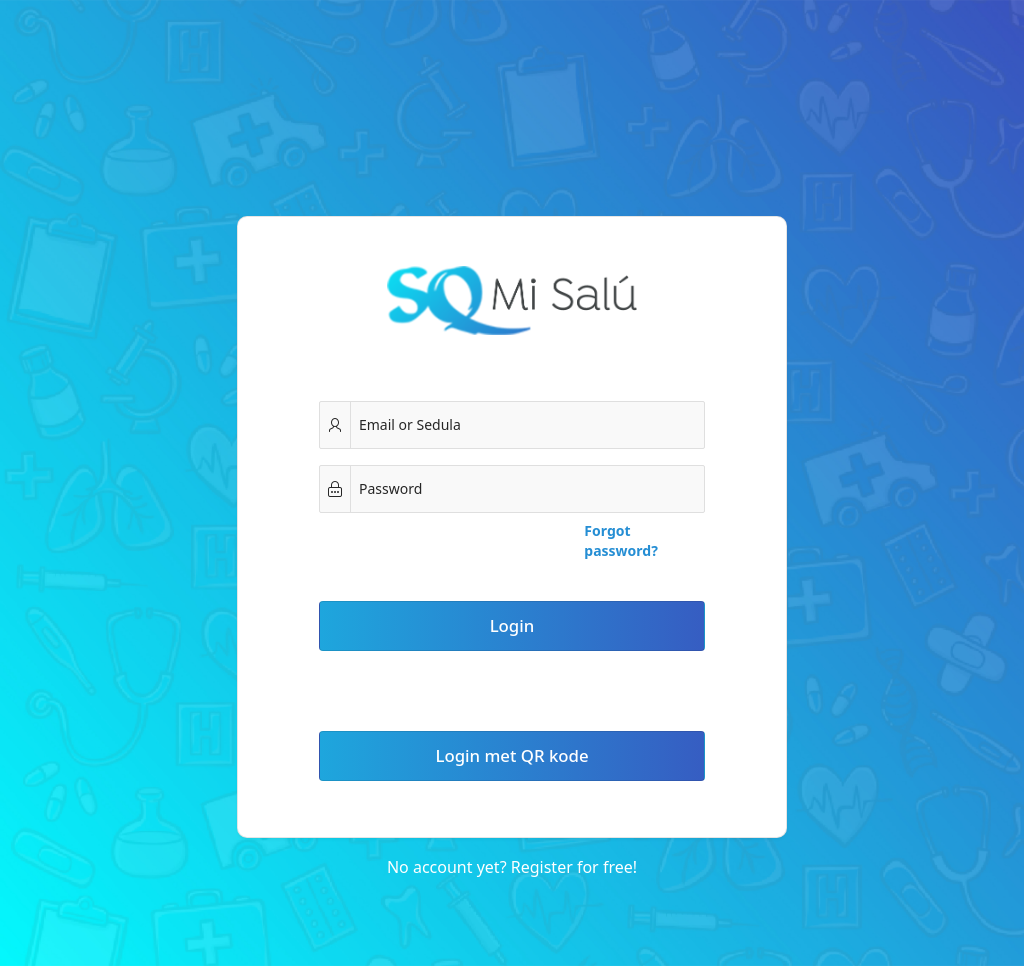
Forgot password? (621, 540)
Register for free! (574, 867)
